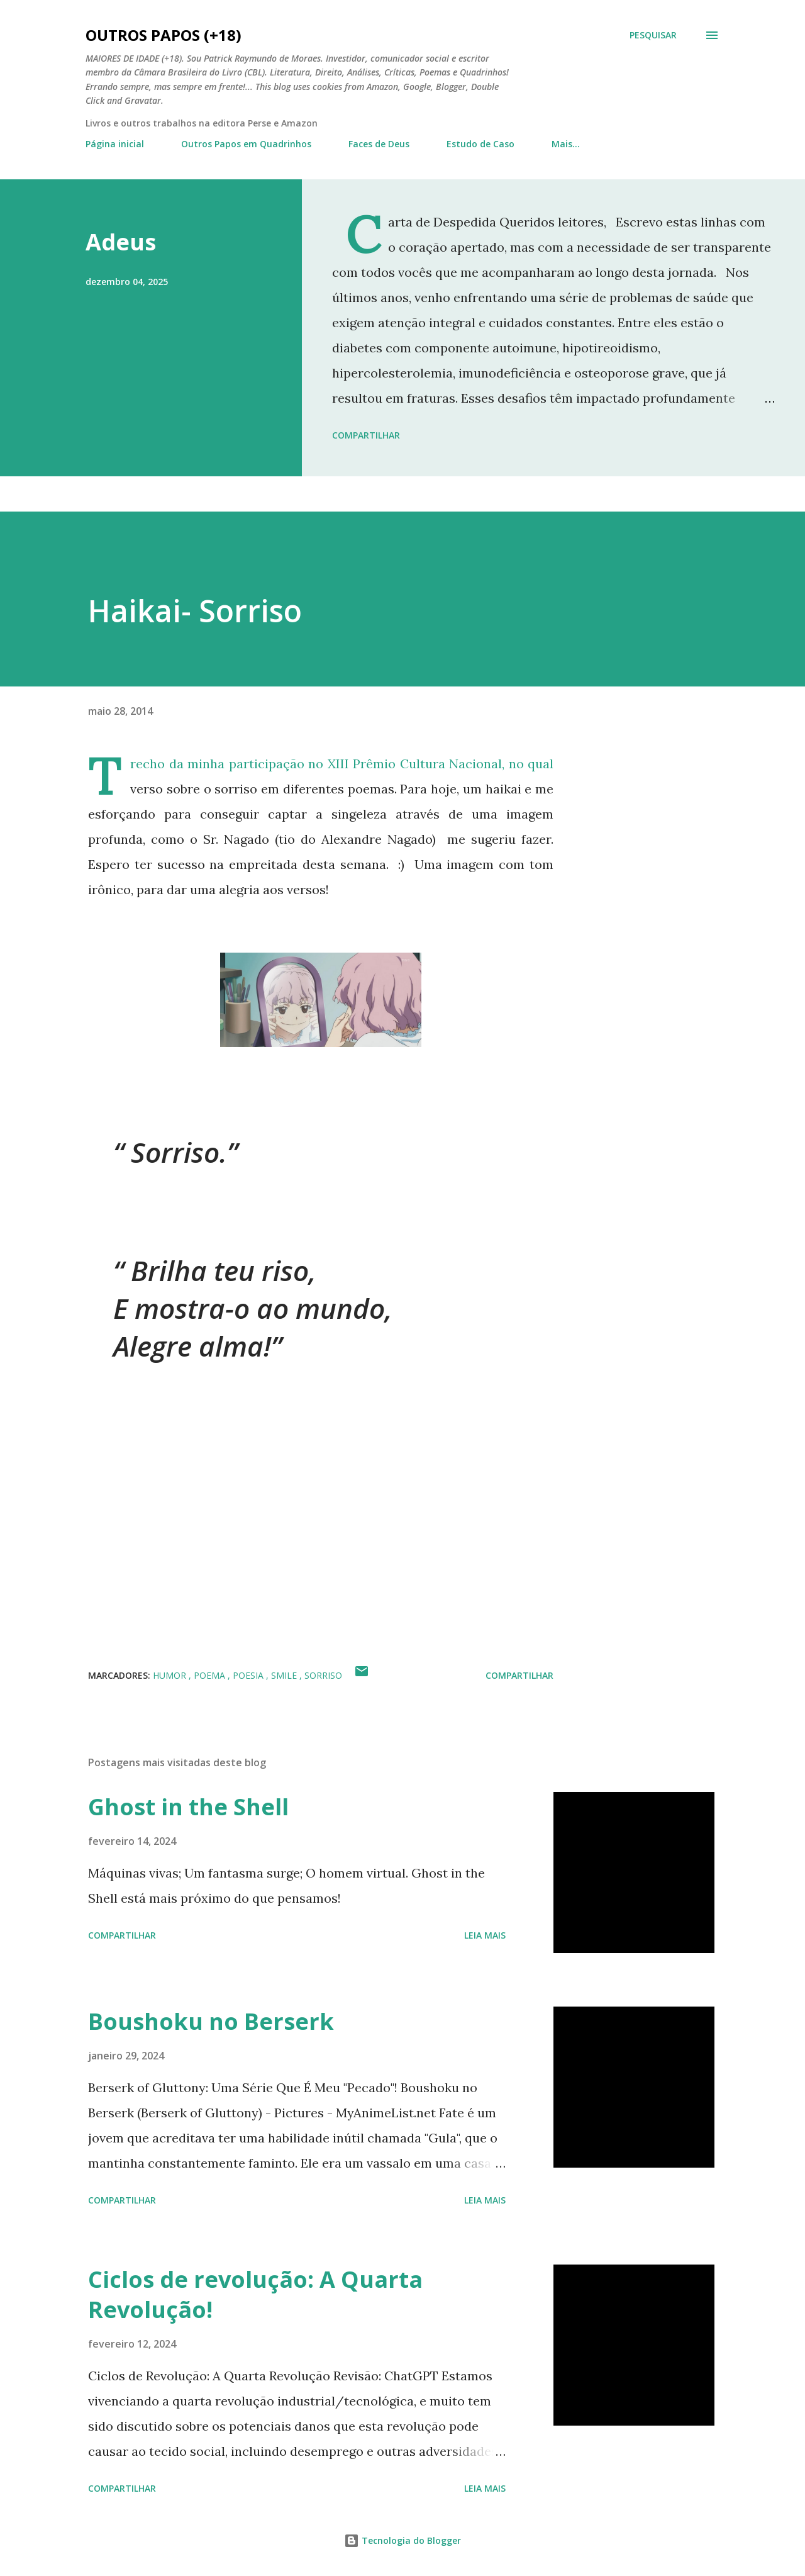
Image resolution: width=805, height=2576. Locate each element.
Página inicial (115, 144)
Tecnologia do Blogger (402, 2540)
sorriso (323, 1675)
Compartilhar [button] (366, 435)
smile (285, 1675)
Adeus (121, 242)
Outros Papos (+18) (164, 35)
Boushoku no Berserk (211, 2021)
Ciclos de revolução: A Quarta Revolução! (255, 2294)
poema (211, 1675)
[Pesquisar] (653, 35)
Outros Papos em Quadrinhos (246, 144)
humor (171, 1675)
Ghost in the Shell (188, 1806)
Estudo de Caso (480, 144)
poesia (249, 1675)
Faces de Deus (378, 144)
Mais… (566, 144)
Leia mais (485, 1935)
